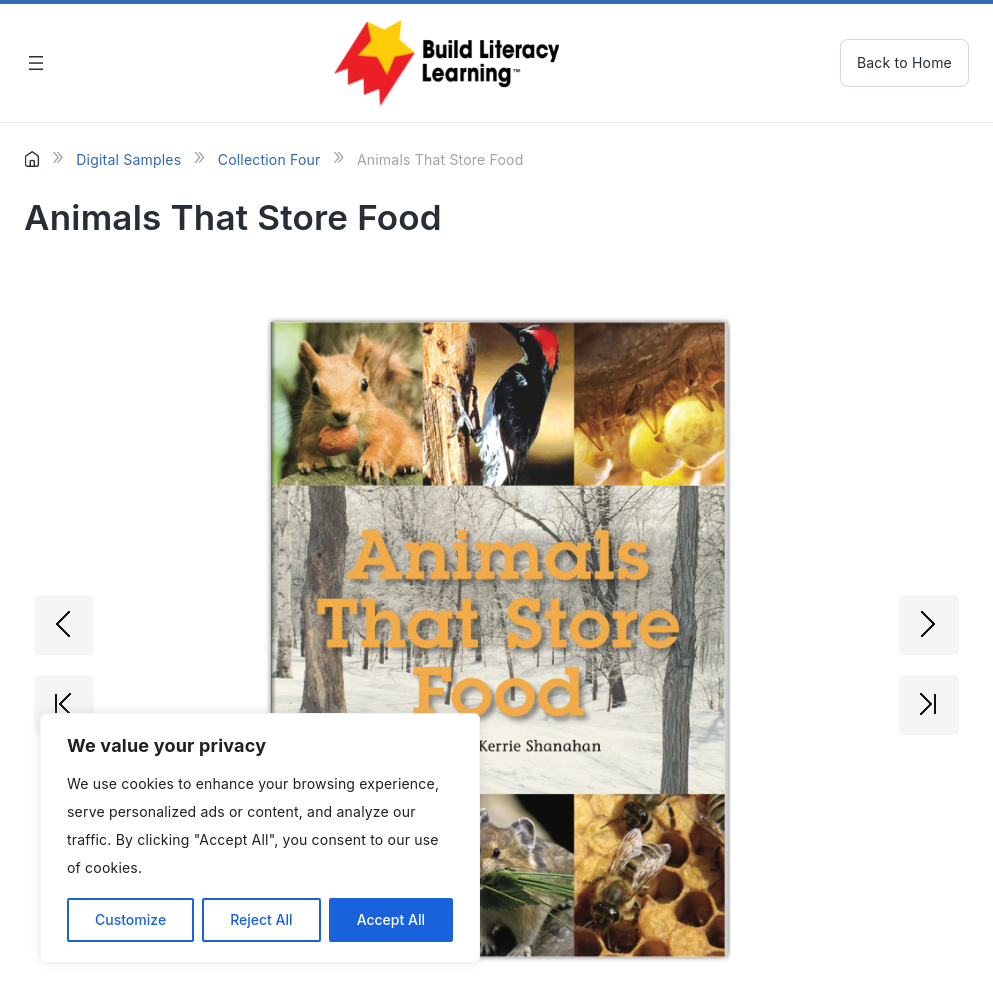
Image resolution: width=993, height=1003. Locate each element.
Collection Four (269, 159)
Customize (130, 919)
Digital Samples (128, 159)
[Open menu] (36, 63)
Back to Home (904, 62)
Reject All (261, 919)
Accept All (391, 919)
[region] (260, 838)
